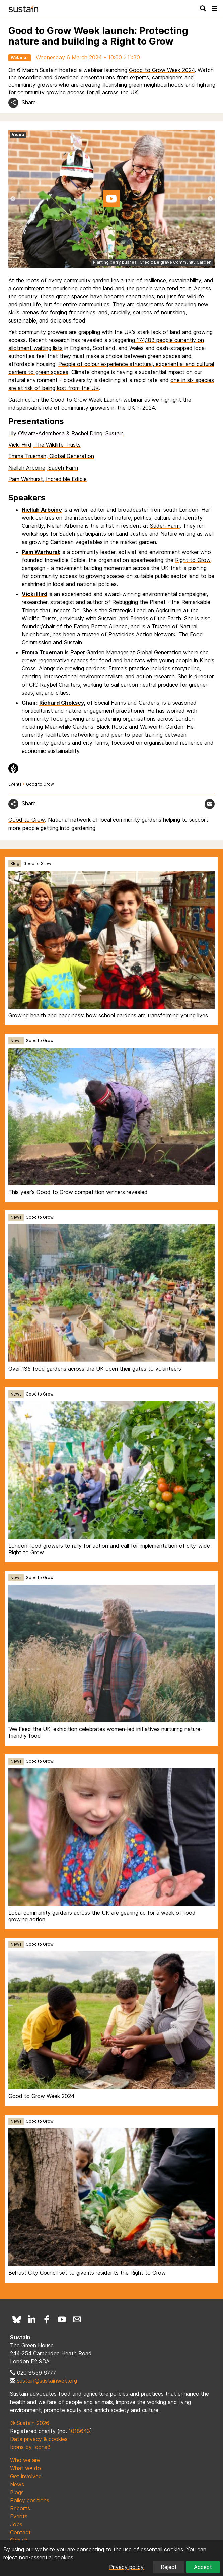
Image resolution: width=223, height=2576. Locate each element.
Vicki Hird (34, 594)
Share (29, 102)
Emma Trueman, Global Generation (51, 456)
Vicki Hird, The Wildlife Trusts (44, 444)
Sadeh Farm (165, 525)
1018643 (79, 2431)
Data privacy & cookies (39, 2439)
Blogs (17, 2492)
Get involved (26, 2476)
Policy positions (29, 2500)
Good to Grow (40, 784)
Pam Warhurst (41, 552)
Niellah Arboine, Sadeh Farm (43, 467)
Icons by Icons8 (30, 2447)
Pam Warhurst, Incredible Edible (47, 479)
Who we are (25, 2460)
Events (15, 784)
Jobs (16, 2524)
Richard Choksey (61, 702)
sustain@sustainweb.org (47, 2380)
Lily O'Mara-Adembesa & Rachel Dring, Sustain (66, 433)
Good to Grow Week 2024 (162, 70)
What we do (25, 2468)
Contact (20, 2532)
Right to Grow (193, 560)
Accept (203, 2567)
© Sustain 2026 (29, 2423)
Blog (14, 863)
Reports (20, 2508)
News (16, 1040)
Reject (169, 2567)
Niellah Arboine (42, 509)
